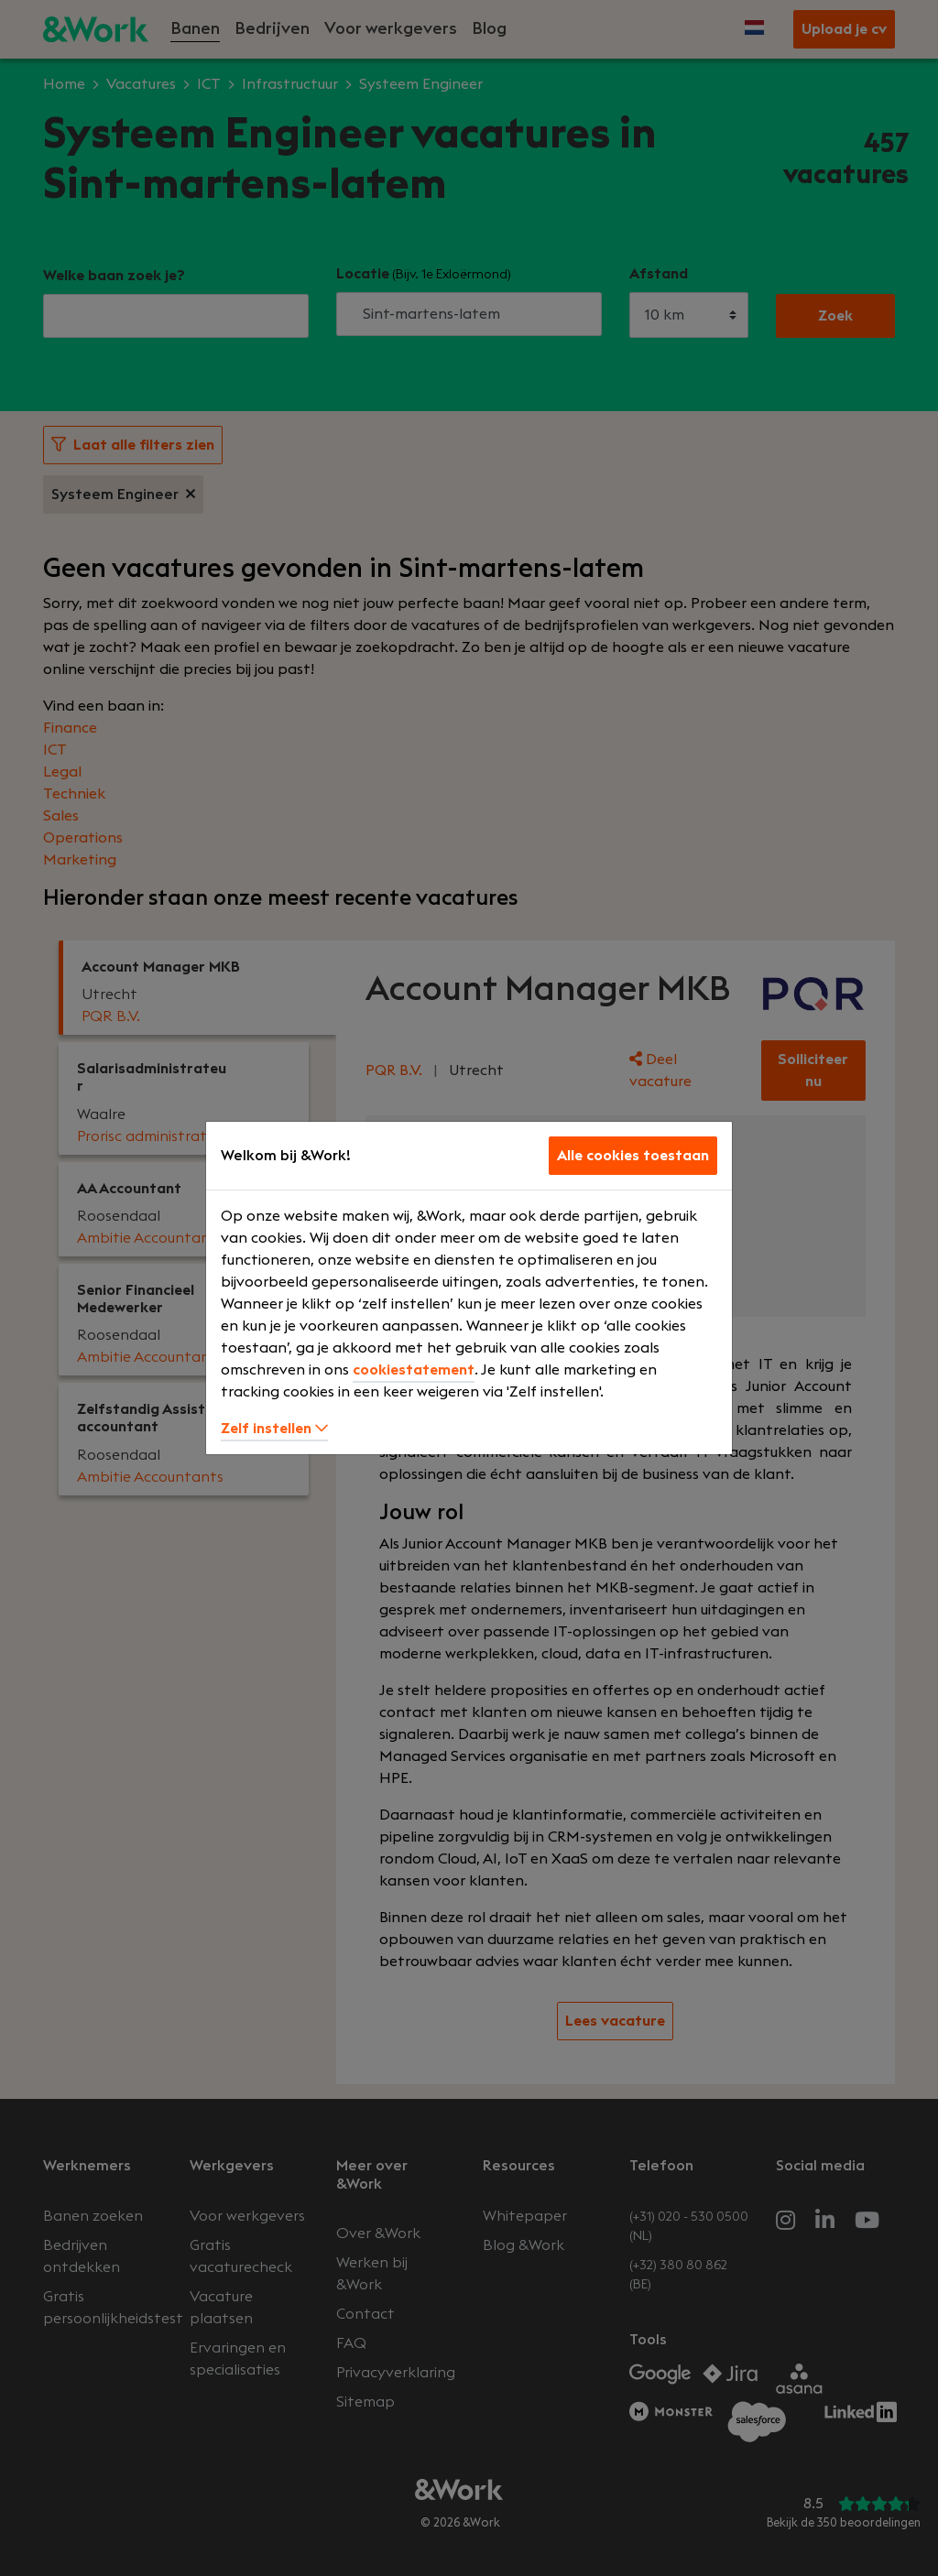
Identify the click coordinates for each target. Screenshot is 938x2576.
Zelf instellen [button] (274, 1428)
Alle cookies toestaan (633, 1155)
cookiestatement (413, 1370)
